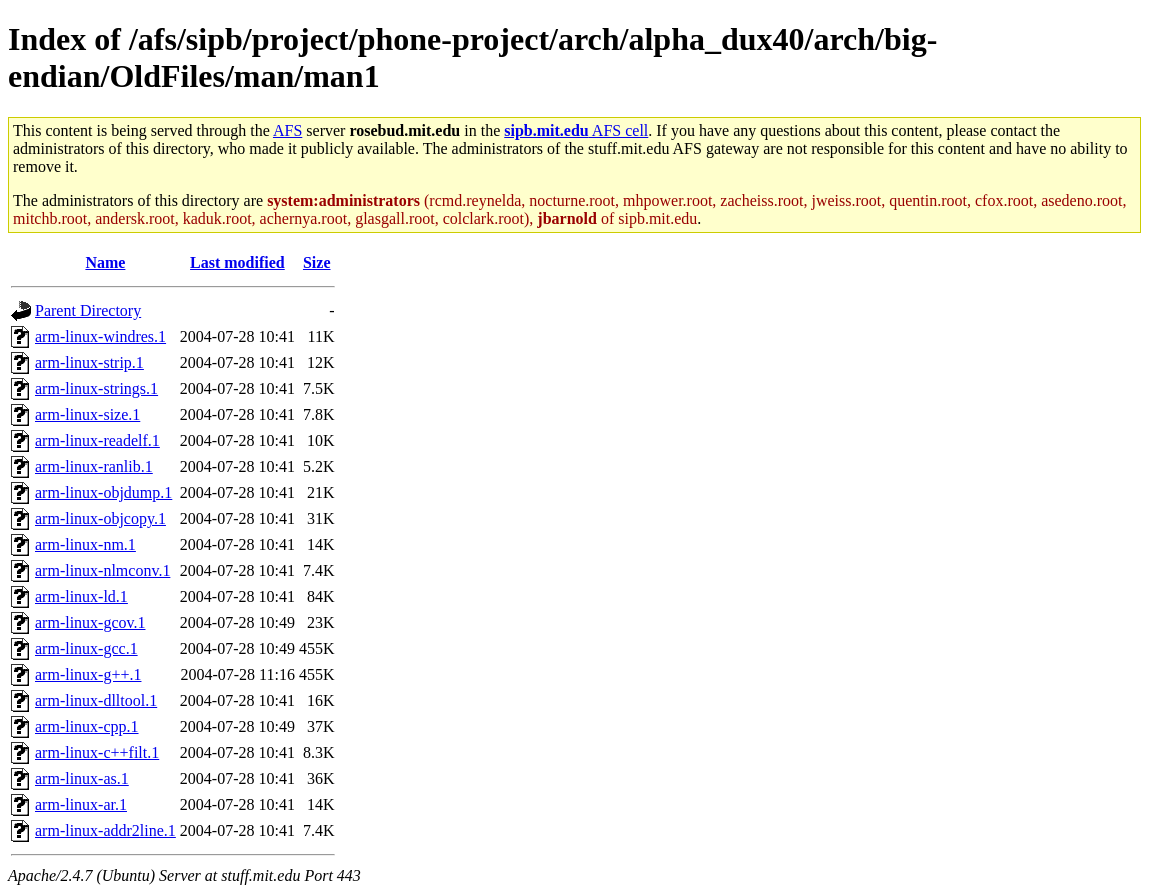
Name (105, 262)
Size (317, 262)
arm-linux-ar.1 (81, 804)
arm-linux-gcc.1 (86, 648)
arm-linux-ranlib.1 (94, 466)
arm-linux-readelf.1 (97, 440)
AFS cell (576, 130)
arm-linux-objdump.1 (103, 492)
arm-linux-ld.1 (81, 596)
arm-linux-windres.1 (100, 336)
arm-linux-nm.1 (85, 544)
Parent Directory (88, 310)
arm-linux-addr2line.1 (105, 830)
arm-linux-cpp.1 (87, 726)
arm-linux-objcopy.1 (100, 518)
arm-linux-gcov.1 (90, 622)
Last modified (237, 262)
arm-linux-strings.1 (96, 388)
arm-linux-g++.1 (88, 674)
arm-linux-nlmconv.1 (102, 570)
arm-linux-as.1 (82, 778)
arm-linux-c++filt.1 (97, 752)
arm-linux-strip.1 (89, 362)
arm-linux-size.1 (87, 414)
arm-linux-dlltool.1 (96, 700)
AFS (287, 130)
